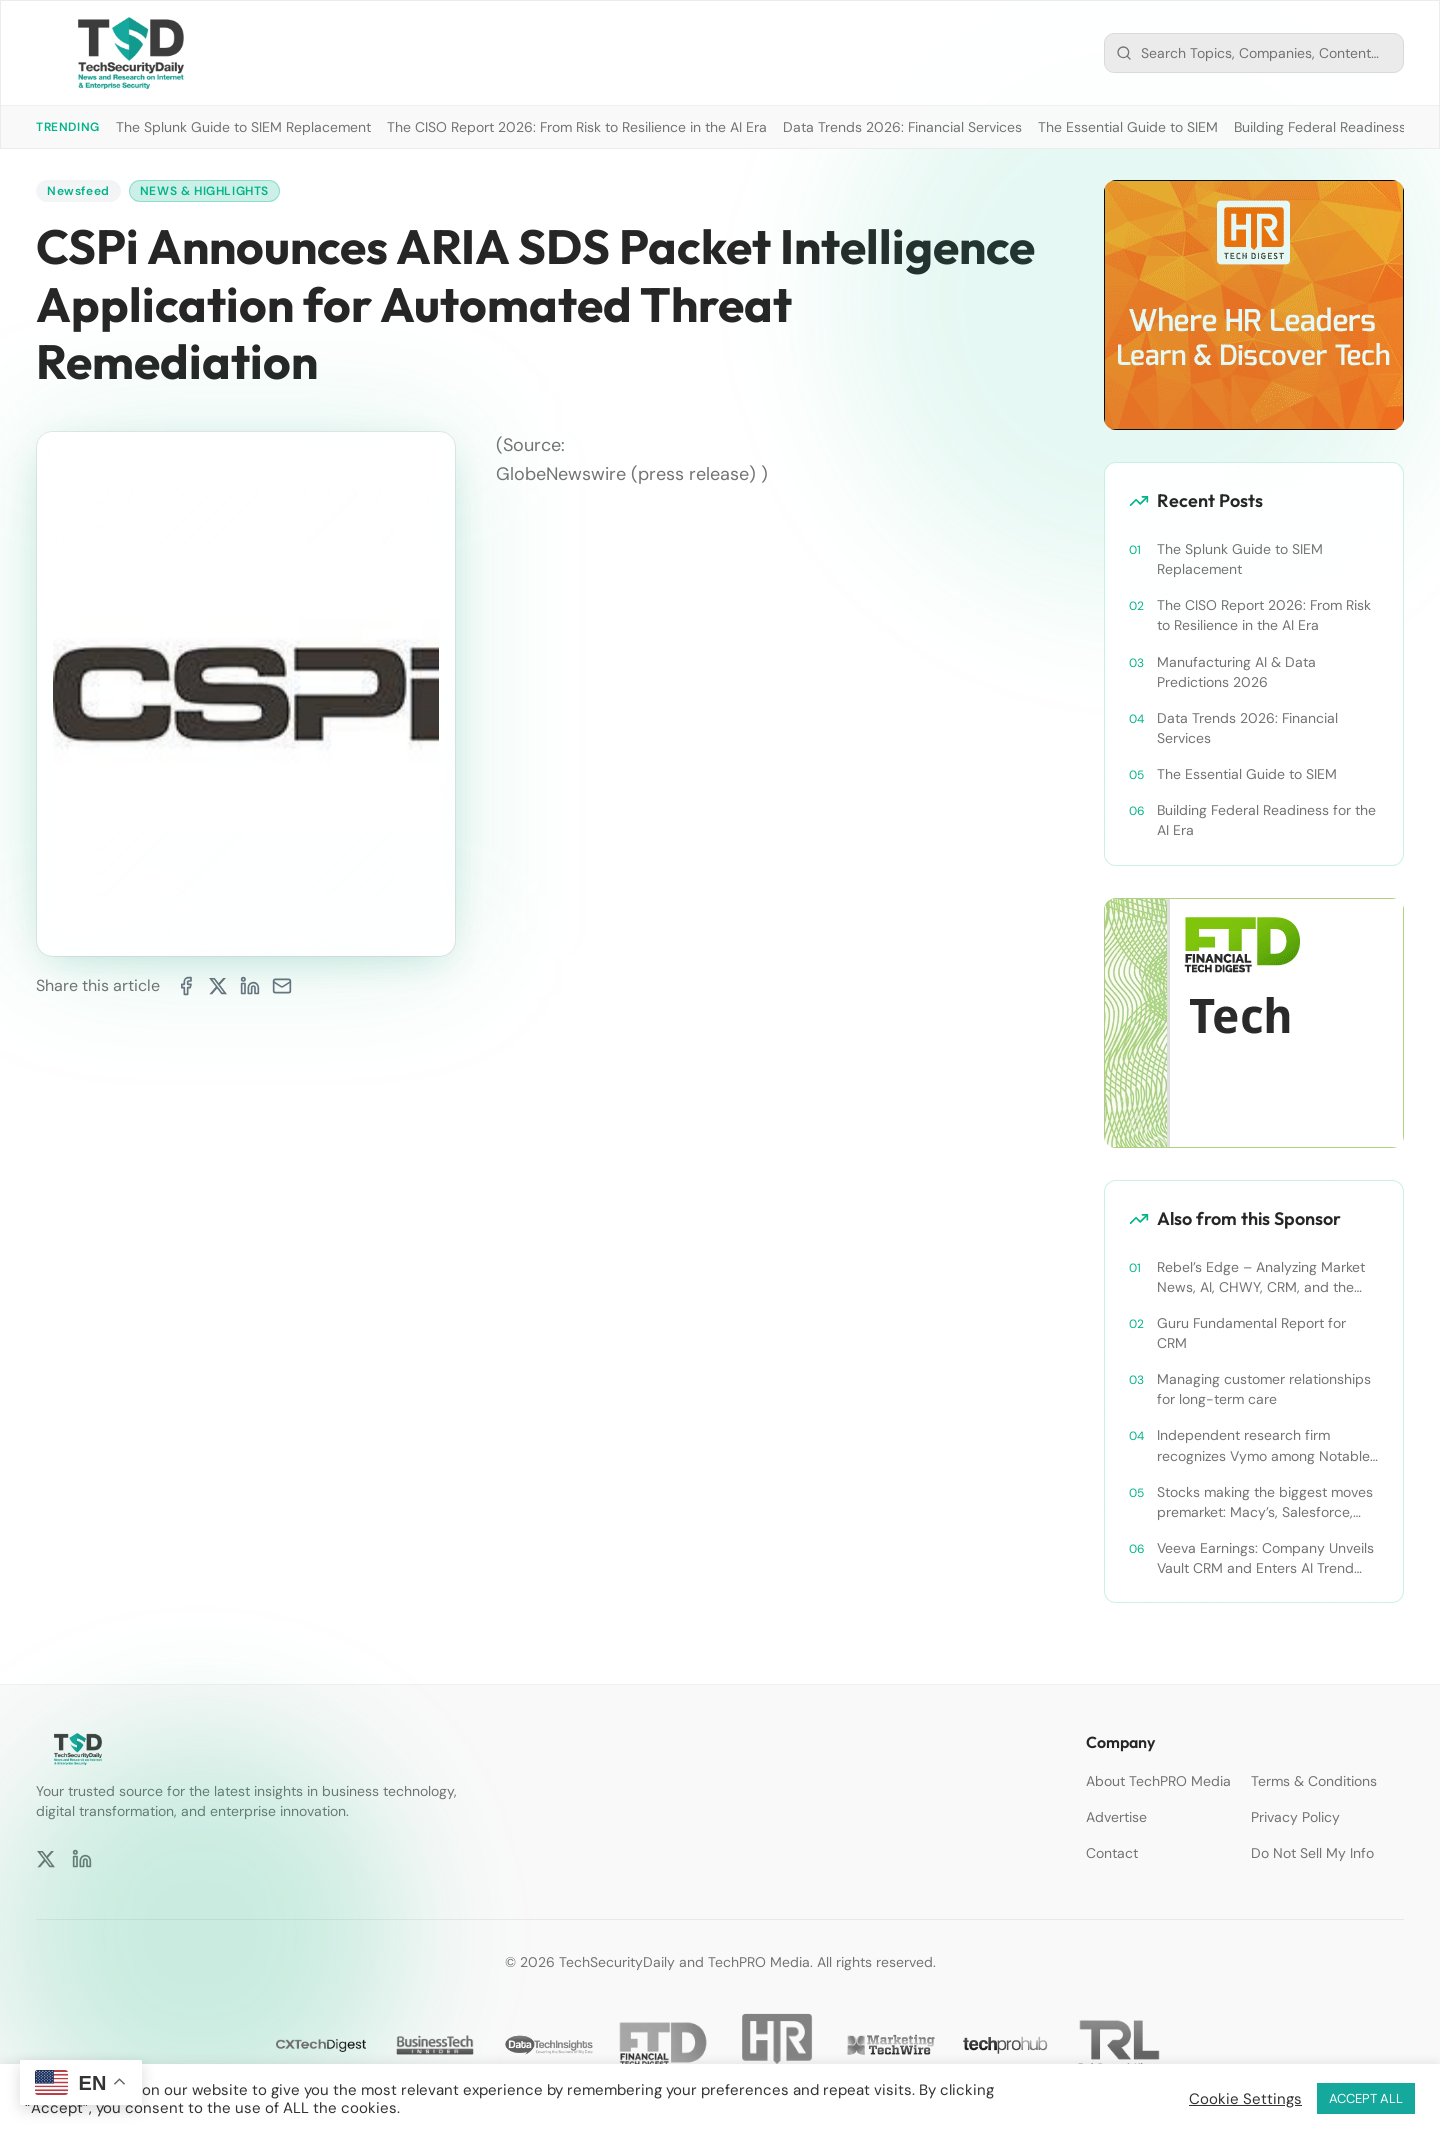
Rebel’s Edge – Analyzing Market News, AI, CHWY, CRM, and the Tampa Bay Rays (1261, 1277)
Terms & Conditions (1314, 1781)
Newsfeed (78, 191)
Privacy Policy (1295, 1817)
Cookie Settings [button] (1245, 2099)
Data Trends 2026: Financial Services (902, 127)
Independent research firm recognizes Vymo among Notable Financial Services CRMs (1263, 1445)
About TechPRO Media (1158, 1781)
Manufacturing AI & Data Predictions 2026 (1236, 672)
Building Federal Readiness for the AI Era (1266, 820)
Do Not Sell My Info (1312, 1853)
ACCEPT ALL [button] (1366, 2098)
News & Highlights (204, 191)
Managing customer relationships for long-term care (1264, 1389)
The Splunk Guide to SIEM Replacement (243, 127)
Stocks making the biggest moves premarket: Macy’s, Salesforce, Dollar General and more (1265, 1502)
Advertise (1116, 1817)
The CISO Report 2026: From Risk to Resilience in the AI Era (577, 127)
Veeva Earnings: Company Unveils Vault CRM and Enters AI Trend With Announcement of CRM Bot (1265, 1558)
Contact (1112, 1853)
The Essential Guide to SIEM (1128, 127)
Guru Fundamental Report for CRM (1251, 1333)
